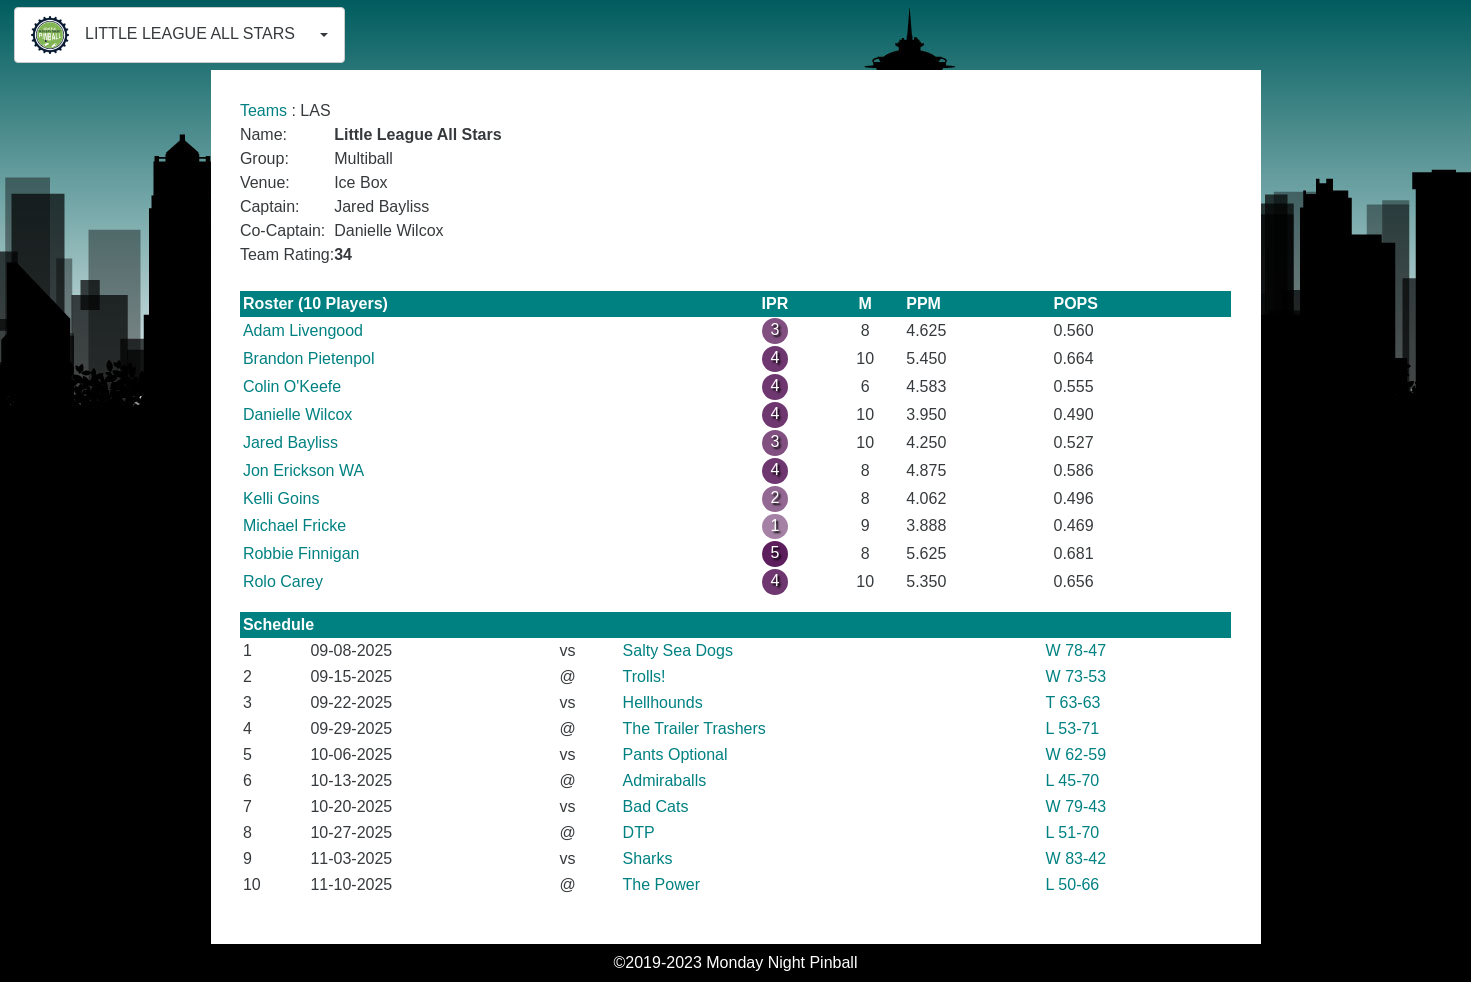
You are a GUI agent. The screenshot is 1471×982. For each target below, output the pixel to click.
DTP (639, 832)
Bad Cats (656, 806)
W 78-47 (1076, 650)
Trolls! (644, 676)
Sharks (648, 858)
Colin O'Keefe (292, 386)
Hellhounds (663, 702)
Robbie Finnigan (301, 553)
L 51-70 (1073, 832)
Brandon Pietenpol (309, 358)
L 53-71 (1073, 728)
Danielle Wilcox (297, 414)
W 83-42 (1076, 858)
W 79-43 (1076, 806)
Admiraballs (665, 780)
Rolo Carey (283, 581)
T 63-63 (1073, 702)
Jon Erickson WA (303, 470)
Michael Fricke (294, 525)
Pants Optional (675, 754)
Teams (263, 110)
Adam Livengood (303, 330)
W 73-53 (1076, 676)
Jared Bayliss (290, 442)
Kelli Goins (281, 498)
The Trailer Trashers (694, 728)
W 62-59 (1076, 754)
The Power (661, 884)
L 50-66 (1073, 884)
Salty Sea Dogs (678, 650)
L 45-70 (1073, 780)
